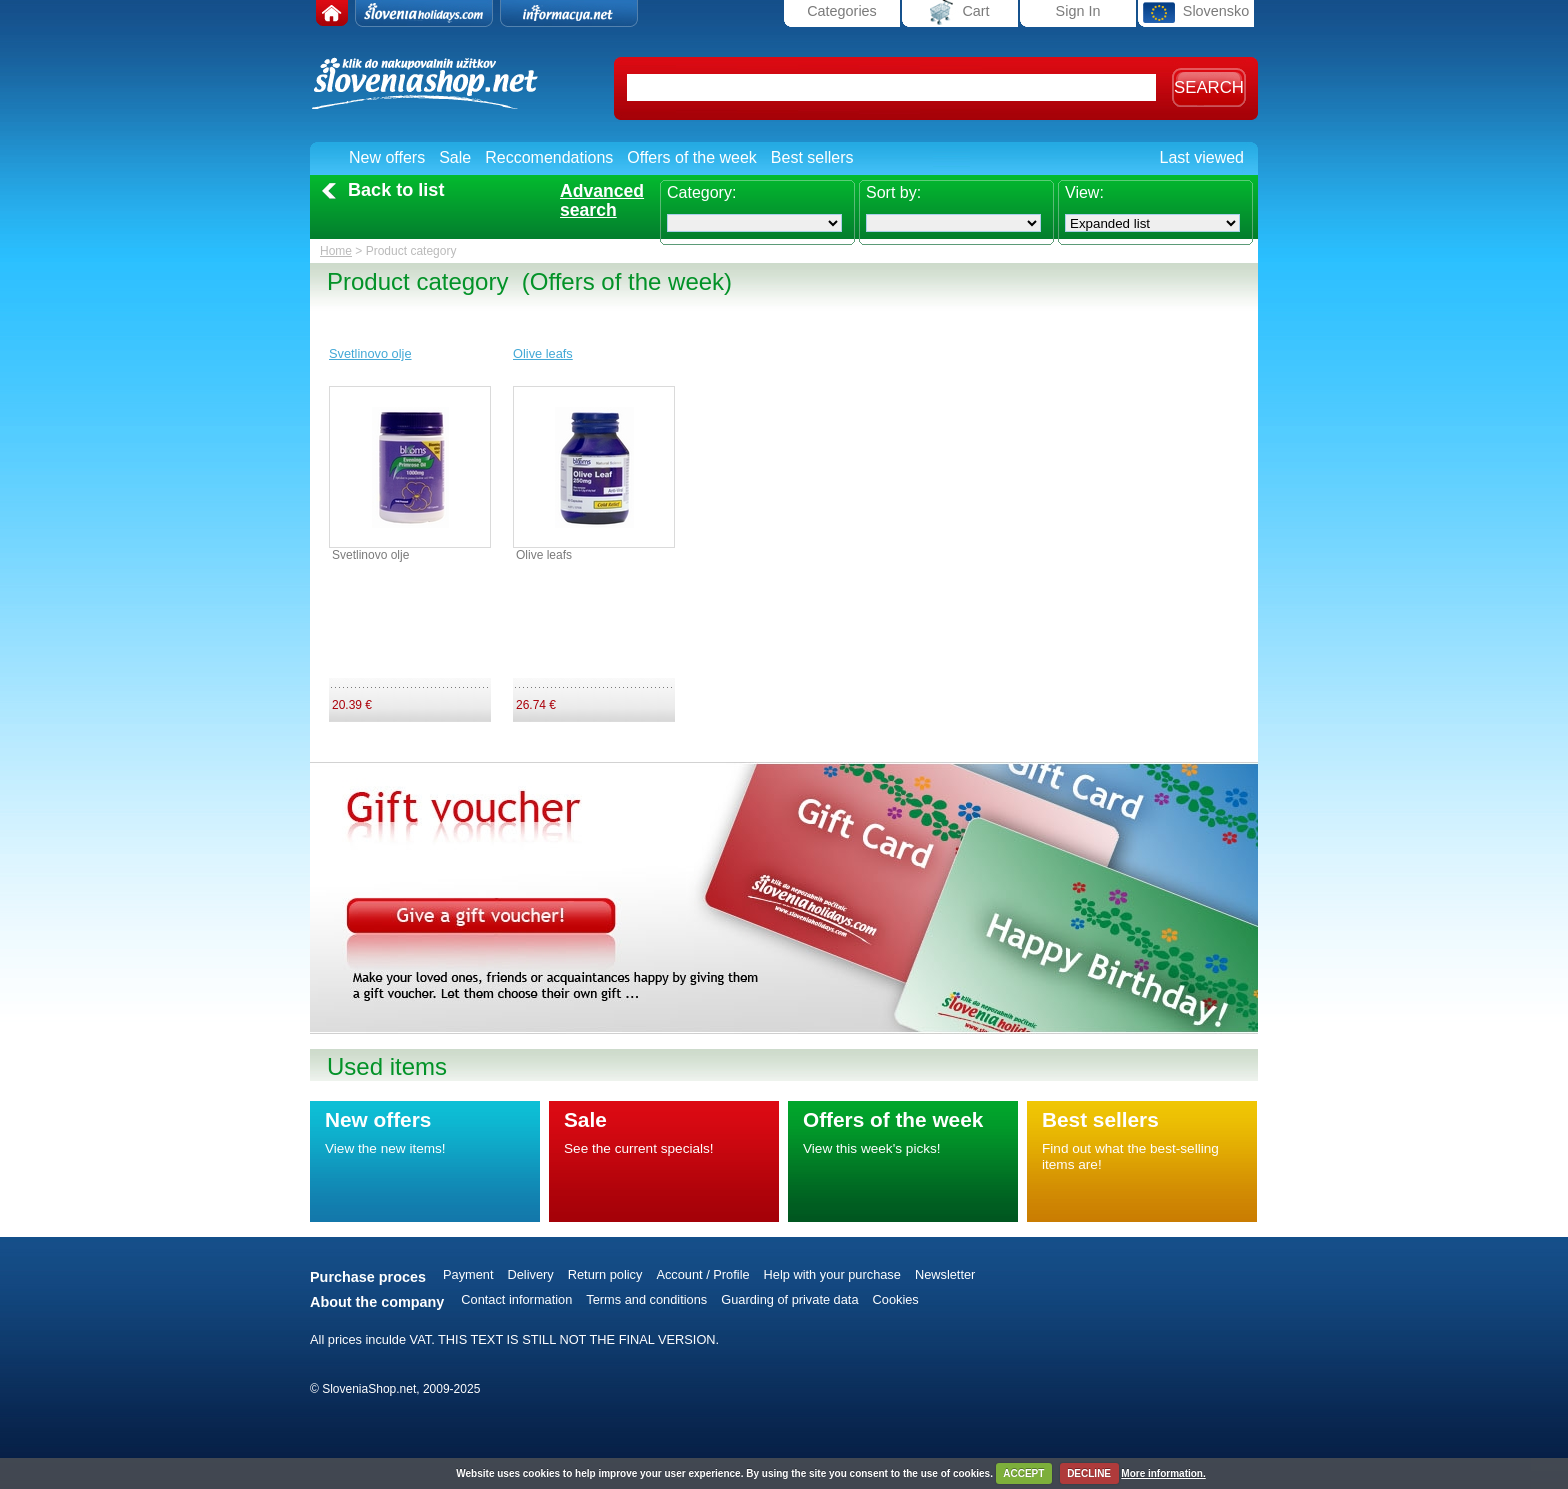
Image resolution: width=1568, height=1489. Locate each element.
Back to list (396, 190)
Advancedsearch (602, 201)
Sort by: (893, 192)
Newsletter (945, 1274)
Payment (468, 1274)
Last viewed (1202, 157)
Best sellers (812, 157)
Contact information (516, 1299)
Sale (455, 157)
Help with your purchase (832, 1274)
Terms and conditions (646, 1299)
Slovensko (1196, 12)
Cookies (896, 1299)
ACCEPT (1023, 1473)
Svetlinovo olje (370, 353)
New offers (387, 157)
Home (336, 251)
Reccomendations (549, 157)
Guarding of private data (789, 1299)
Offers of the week (692, 157)
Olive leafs (543, 353)
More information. (1163, 1473)
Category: (701, 192)
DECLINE (1089, 1473)
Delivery (531, 1274)
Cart (959, 12)
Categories (842, 11)
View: (1084, 192)
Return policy (605, 1274)
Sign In (1078, 11)
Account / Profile (702, 1274)
